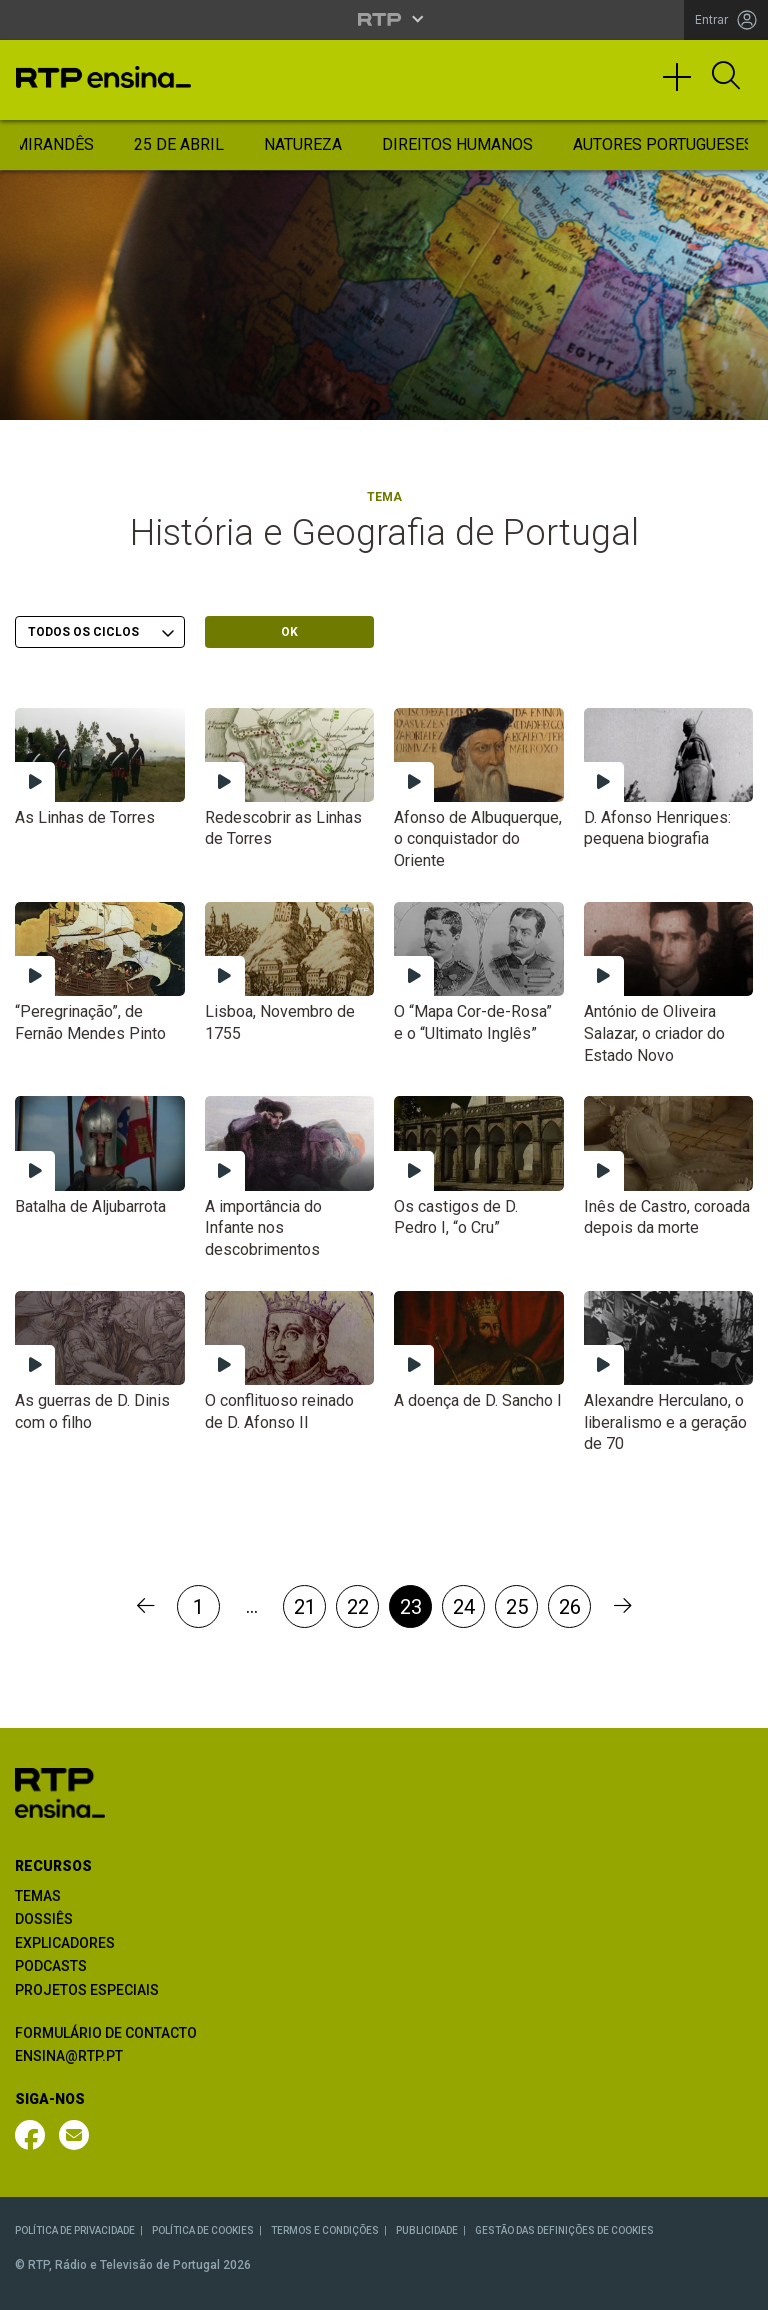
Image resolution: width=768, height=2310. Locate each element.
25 (517, 1607)
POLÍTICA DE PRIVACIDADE (75, 2230)
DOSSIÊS (44, 1919)
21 (305, 1607)
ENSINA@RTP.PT (69, 2056)
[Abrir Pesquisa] (726, 77)
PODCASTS (51, 1966)
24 (464, 1607)
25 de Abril (179, 144)
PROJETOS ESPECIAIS (87, 1990)
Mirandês (54, 144)
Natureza (303, 144)
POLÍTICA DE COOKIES (203, 2230)
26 (570, 1607)
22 (358, 1607)
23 (411, 1607)
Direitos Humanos (457, 144)
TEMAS (38, 1896)
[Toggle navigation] (684, 86)
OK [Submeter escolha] (289, 632)
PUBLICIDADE (427, 2230)
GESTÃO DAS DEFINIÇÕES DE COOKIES (564, 2230)
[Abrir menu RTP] (384, 19)
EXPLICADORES (65, 1943)
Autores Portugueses (663, 144)
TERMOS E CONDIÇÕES (325, 2230)
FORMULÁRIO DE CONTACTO (106, 2033)
